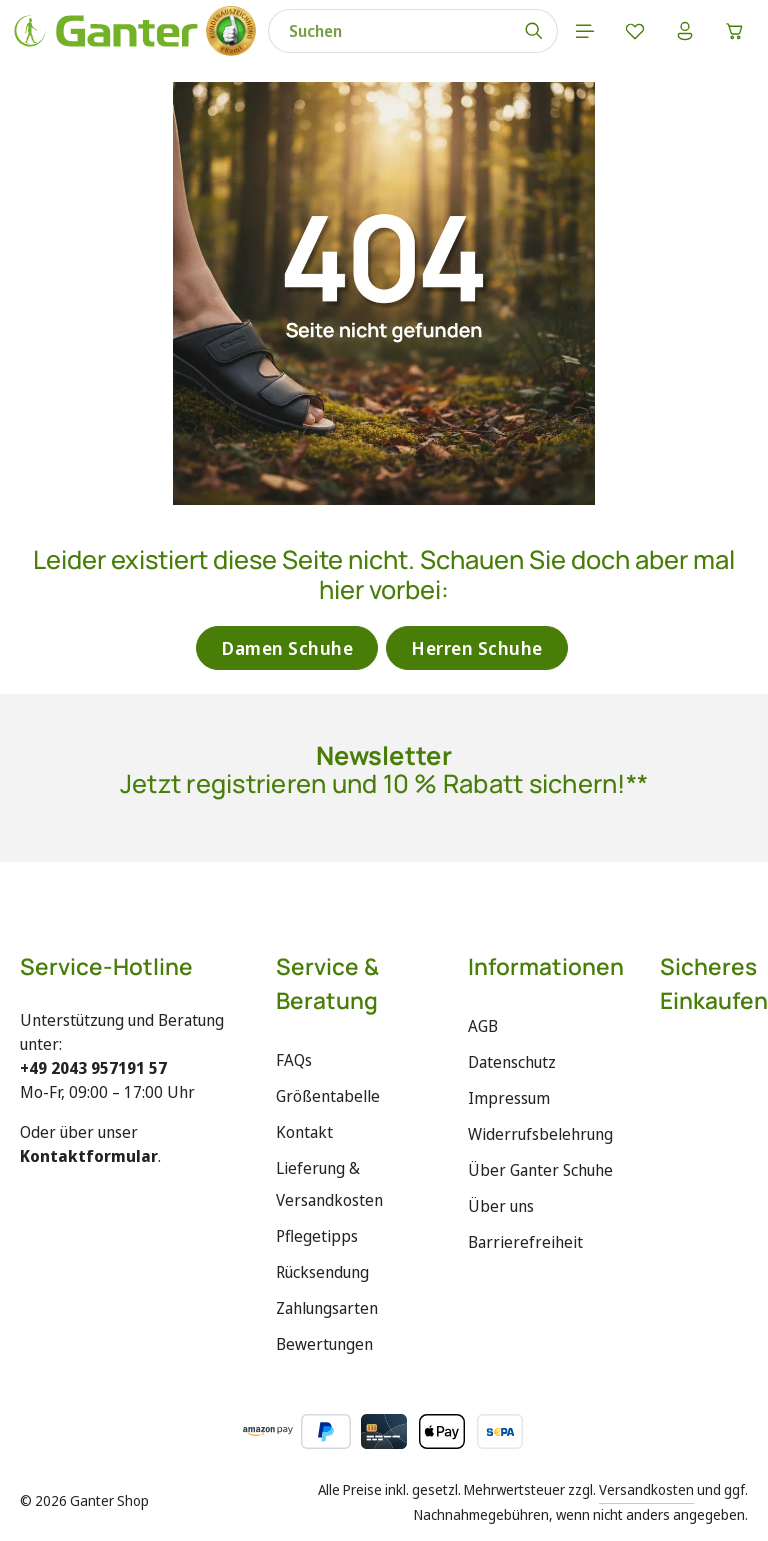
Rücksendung (322, 1272)
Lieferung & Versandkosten (329, 1184)
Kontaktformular (89, 1156)
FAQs (294, 1060)
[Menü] (585, 31)
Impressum (509, 1098)
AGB (483, 1026)
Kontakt (304, 1132)
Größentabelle (328, 1096)
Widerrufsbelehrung (540, 1134)
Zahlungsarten (327, 1308)
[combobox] (390, 31)
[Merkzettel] (635, 31)
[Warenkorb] (735, 31)
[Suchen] (534, 31)
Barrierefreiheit (525, 1242)
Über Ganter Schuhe (540, 1170)
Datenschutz (512, 1062)
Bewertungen (324, 1344)
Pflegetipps (317, 1236)
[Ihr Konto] (685, 31)
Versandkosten (646, 1489)
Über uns (501, 1206)
